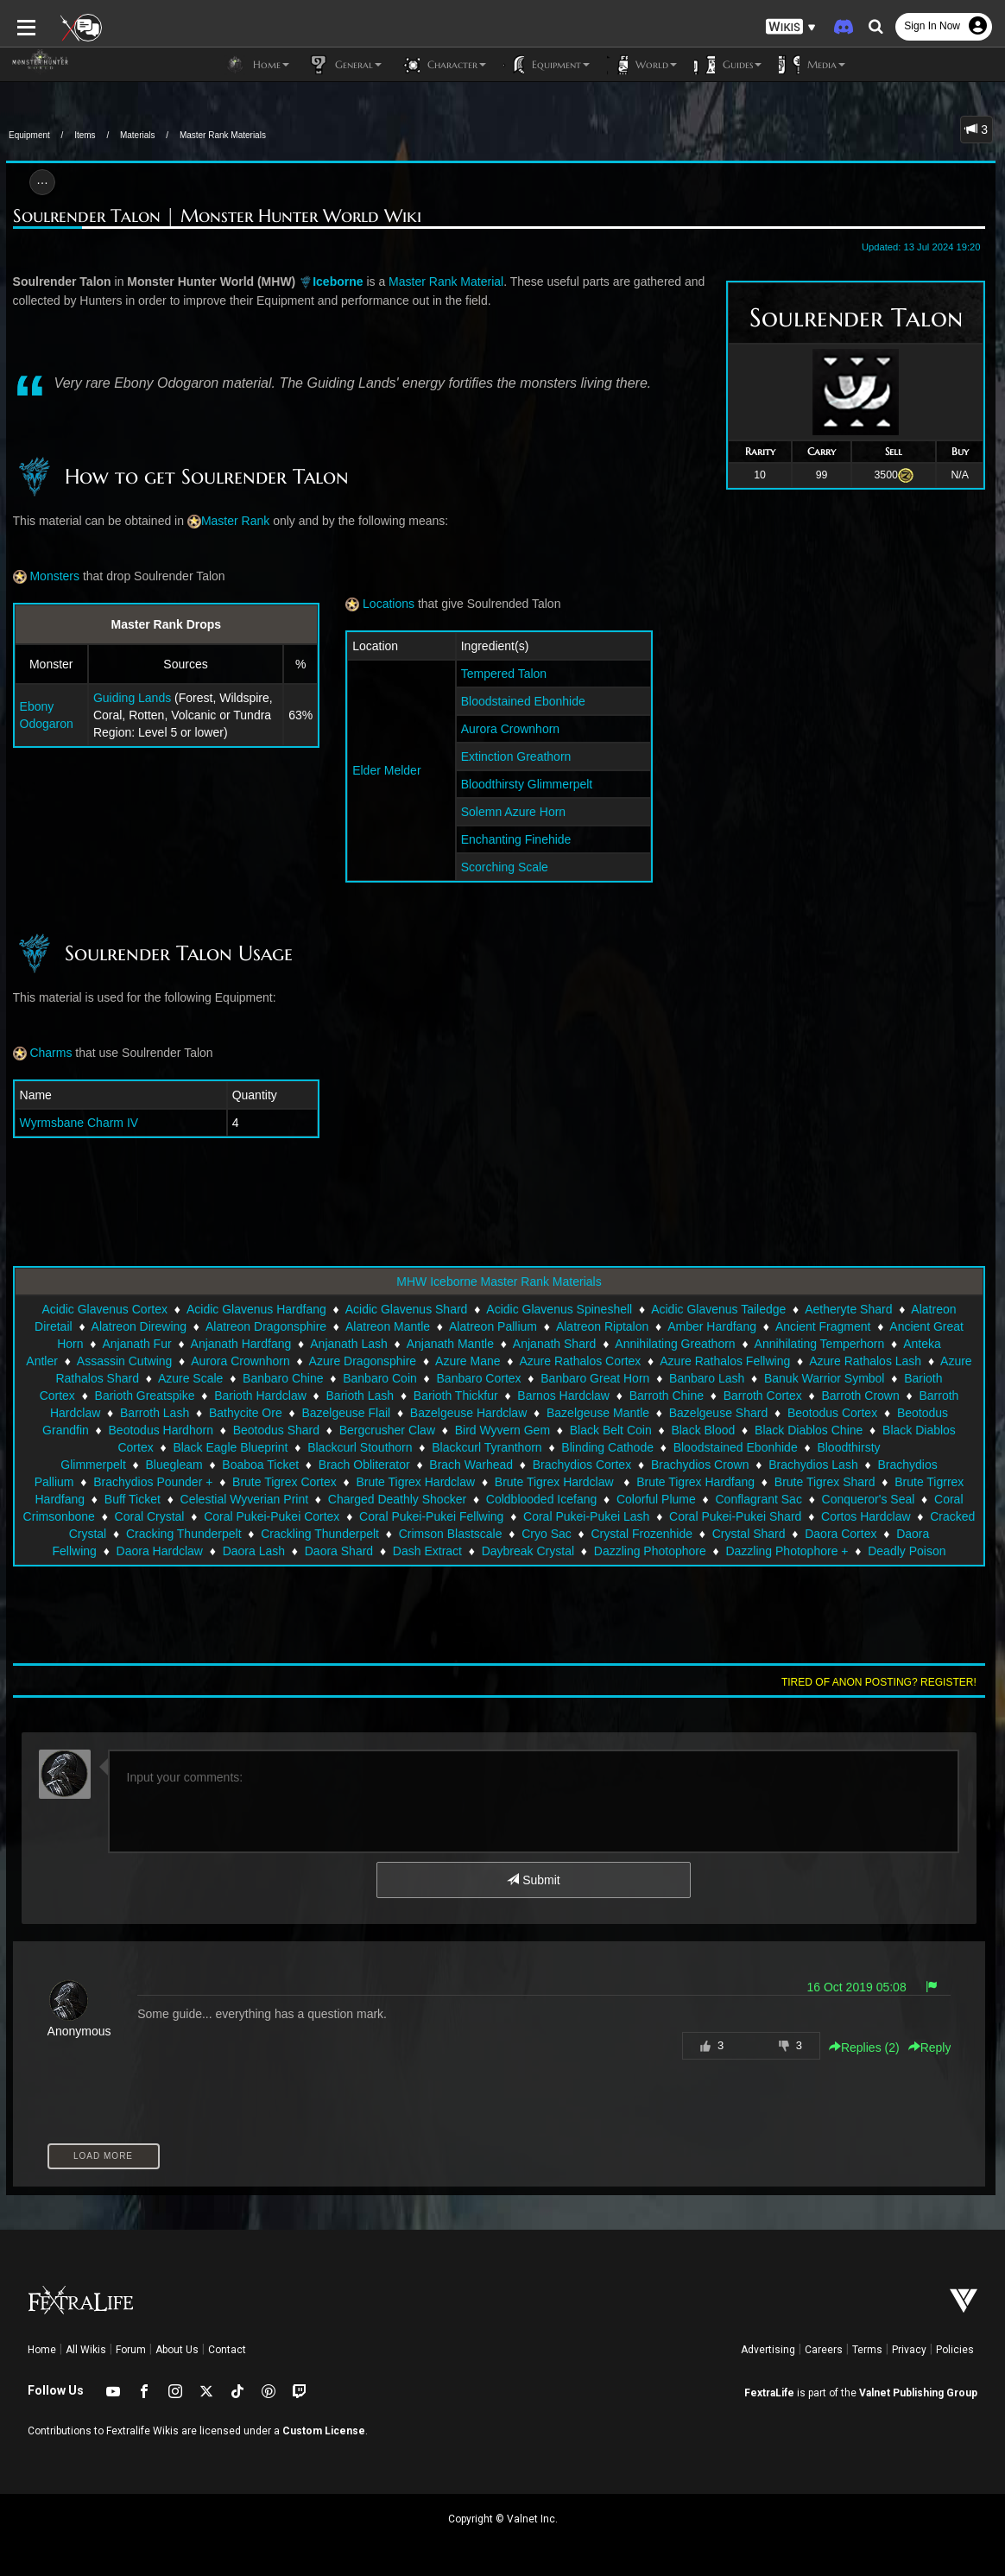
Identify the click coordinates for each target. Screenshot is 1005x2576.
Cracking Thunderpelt (830, 1516)
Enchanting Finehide (515, 839)
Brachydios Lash (577, 1465)
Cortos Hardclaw (602, 1516)
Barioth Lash (360, 1395)
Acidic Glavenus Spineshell (559, 1309)
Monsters (40, 576)
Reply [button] (936, 2047)
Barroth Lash (154, 1413)
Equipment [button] (546, 64)
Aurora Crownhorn (509, 729)
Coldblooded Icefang (276, 1499)
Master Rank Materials (223, 135)
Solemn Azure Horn (512, 812)
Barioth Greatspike (145, 1395)
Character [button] (442, 64)
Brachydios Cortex (345, 1465)
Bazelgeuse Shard (718, 1413)
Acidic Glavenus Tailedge (718, 1309)
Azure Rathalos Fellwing (725, 1361)
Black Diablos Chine (809, 1430)
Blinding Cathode (504, 1447)
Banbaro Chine (283, 1378)
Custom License (323, 2431)
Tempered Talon (503, 673)
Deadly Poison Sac (595, 1551)
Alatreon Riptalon (602, 1326)
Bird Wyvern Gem (502, 1430)
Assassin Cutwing (125, 1361)
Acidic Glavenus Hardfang (256, 1309)
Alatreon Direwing (139, 1326)
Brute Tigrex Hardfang (438, 1482)
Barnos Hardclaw (563, 1395)
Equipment (29, 135)
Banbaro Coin (380, 1378)
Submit (533, 1880)
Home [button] (256, 64)
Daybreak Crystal (204, 1551)
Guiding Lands (126, 698)
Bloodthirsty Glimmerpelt (526, 784)
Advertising (768, 2350)
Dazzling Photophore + (463, 1551)
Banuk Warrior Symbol (824, 1378)
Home (42, 2350)
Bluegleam (893, 1447)
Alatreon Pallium (493, 1326)
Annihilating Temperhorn (820, 1344)
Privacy (909, 2350)
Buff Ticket (807, 1482)
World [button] (642, 64)
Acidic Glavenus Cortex (104, 1309)
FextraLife (769, 2393)
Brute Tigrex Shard (566, 1482)
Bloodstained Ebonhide (522, 701)
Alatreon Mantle (387, 1326)
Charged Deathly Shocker (132, 1499)
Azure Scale (190, 1378)
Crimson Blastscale (183, 1534)
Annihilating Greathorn (675, 1344)
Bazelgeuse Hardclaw (468, 1413)
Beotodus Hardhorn (161, 1430)
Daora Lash (867, 1534)
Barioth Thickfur (456, 1395)
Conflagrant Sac (494, 1499)
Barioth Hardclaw (260, 1395)
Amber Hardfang (711, 1326)
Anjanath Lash (349, 1344)
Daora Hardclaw (773, 1534)
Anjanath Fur (136, 1344)
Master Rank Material (439, 281)
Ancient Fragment (823, 1326)
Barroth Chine (666, 1395)
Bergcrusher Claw (387, 1430)
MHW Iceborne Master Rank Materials (498, 1281)
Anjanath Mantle (450, 1344)
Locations (378, 604)
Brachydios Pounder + (822, 1465)
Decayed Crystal (862, 1551)
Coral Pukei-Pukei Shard (472, 1516)
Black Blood (703, 1430)
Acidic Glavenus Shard (406, 1309)
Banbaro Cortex (479, 1378)
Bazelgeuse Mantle (598, 1413)
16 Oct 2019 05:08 (863, 1987)
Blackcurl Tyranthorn (384, 1447)
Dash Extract (103, 1551)
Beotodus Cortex (832, 1413)
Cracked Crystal (710, 1516)
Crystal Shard (481, 1534)
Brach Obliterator (128, 1465)
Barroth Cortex (763, 1395)
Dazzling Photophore (326, 1551)
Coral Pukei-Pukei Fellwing (168, 1516)
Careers (824, 2350)
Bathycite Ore (245, 1413)
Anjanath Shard (555, 1344)
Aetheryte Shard (848, 1309)
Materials (137, 135)
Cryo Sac (280, 1534)
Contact (227, 2350)
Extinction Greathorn (515, 756)
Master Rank (229, 521)
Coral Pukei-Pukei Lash (323, 1516)
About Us (177, 2350)
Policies (955, 2350)
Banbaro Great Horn (594, 1378)
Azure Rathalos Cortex (580, 1361)
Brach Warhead (234, 1465)
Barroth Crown (860, 1395)
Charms (36, 1053)
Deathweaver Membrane (732, 1551)
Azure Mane (467, 1361)
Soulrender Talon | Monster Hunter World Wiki (211, 216)
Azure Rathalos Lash (865, 1361)
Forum (131, 2350)
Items (84, 135)
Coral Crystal (828, 1499)
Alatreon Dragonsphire (265, 1326)
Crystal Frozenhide (375, 1534)
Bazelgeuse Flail (345, 1413)
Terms (867, 2350)
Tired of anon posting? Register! (885, 1682)
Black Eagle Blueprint (127, 1447)
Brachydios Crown (463, 1465)
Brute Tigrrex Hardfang (698, 1482)
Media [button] (812, 64)
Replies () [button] (870, 2047)
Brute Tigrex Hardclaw (158, 1482)
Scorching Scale (503, 867)
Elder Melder (385, 770)
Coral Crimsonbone (721, 1499)
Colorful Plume (391, 1499)
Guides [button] (728, 64)
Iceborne (332, 281)
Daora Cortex (574, 1534)
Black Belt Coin (611, 1430)
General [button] (344, 64)
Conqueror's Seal (603, 1499)
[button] (791, 26)
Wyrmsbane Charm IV (73, 1123)
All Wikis (86, 2350)
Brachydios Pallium (693, 1465)
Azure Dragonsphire (363, 1361)
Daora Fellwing (669, 1534)
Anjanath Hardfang (241, 1344)
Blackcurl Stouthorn (257, 1447)
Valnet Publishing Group (918, 2393)
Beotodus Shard (276, 1430)
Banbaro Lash (706, 1378)
